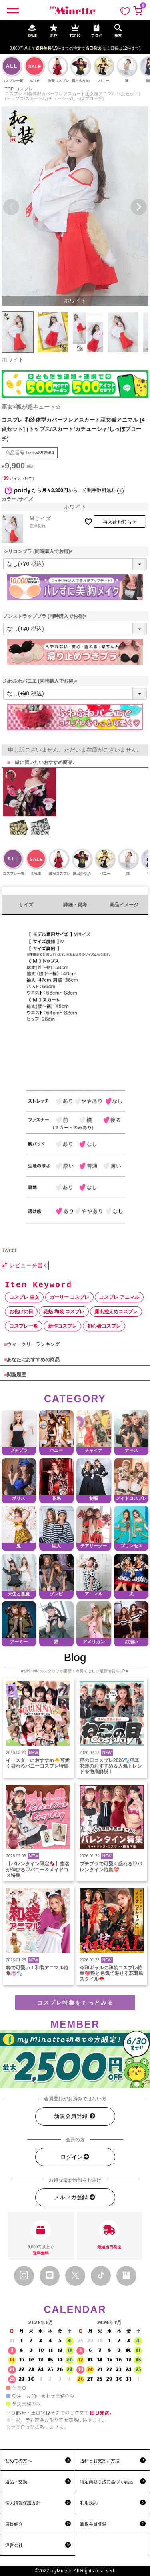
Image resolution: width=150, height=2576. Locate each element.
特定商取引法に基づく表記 (106, 2481)
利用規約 (89, 2502)
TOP (9, 88)
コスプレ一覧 (23, 1326)
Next (139, 207)
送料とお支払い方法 (100, 2460)
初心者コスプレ (104, 1326)
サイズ (26, 905)
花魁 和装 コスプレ (63, 1311)
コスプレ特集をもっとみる (75, 2002)
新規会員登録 (75, 2116)
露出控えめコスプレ (116, 1311)
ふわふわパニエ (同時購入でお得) (41, 681)
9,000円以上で (41, 2238)
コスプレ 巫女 (24, 1297)
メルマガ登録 (75, 2197)
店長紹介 (14, 2524)
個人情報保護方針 (22, 2502)
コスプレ (24, 88)
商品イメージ (124, 905)
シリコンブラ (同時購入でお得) (39, 551)
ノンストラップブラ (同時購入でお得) (46, 616)
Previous (11, 207)
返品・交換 (16, 2481)
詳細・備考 (75, 905)
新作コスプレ (62, 1326)
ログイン (75, 2157)
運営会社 (14, 2545)
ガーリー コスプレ (69, 1297)
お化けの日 (21, 1311)
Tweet (9, 1250)
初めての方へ (18, 2460)
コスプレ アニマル (119, 1297)
